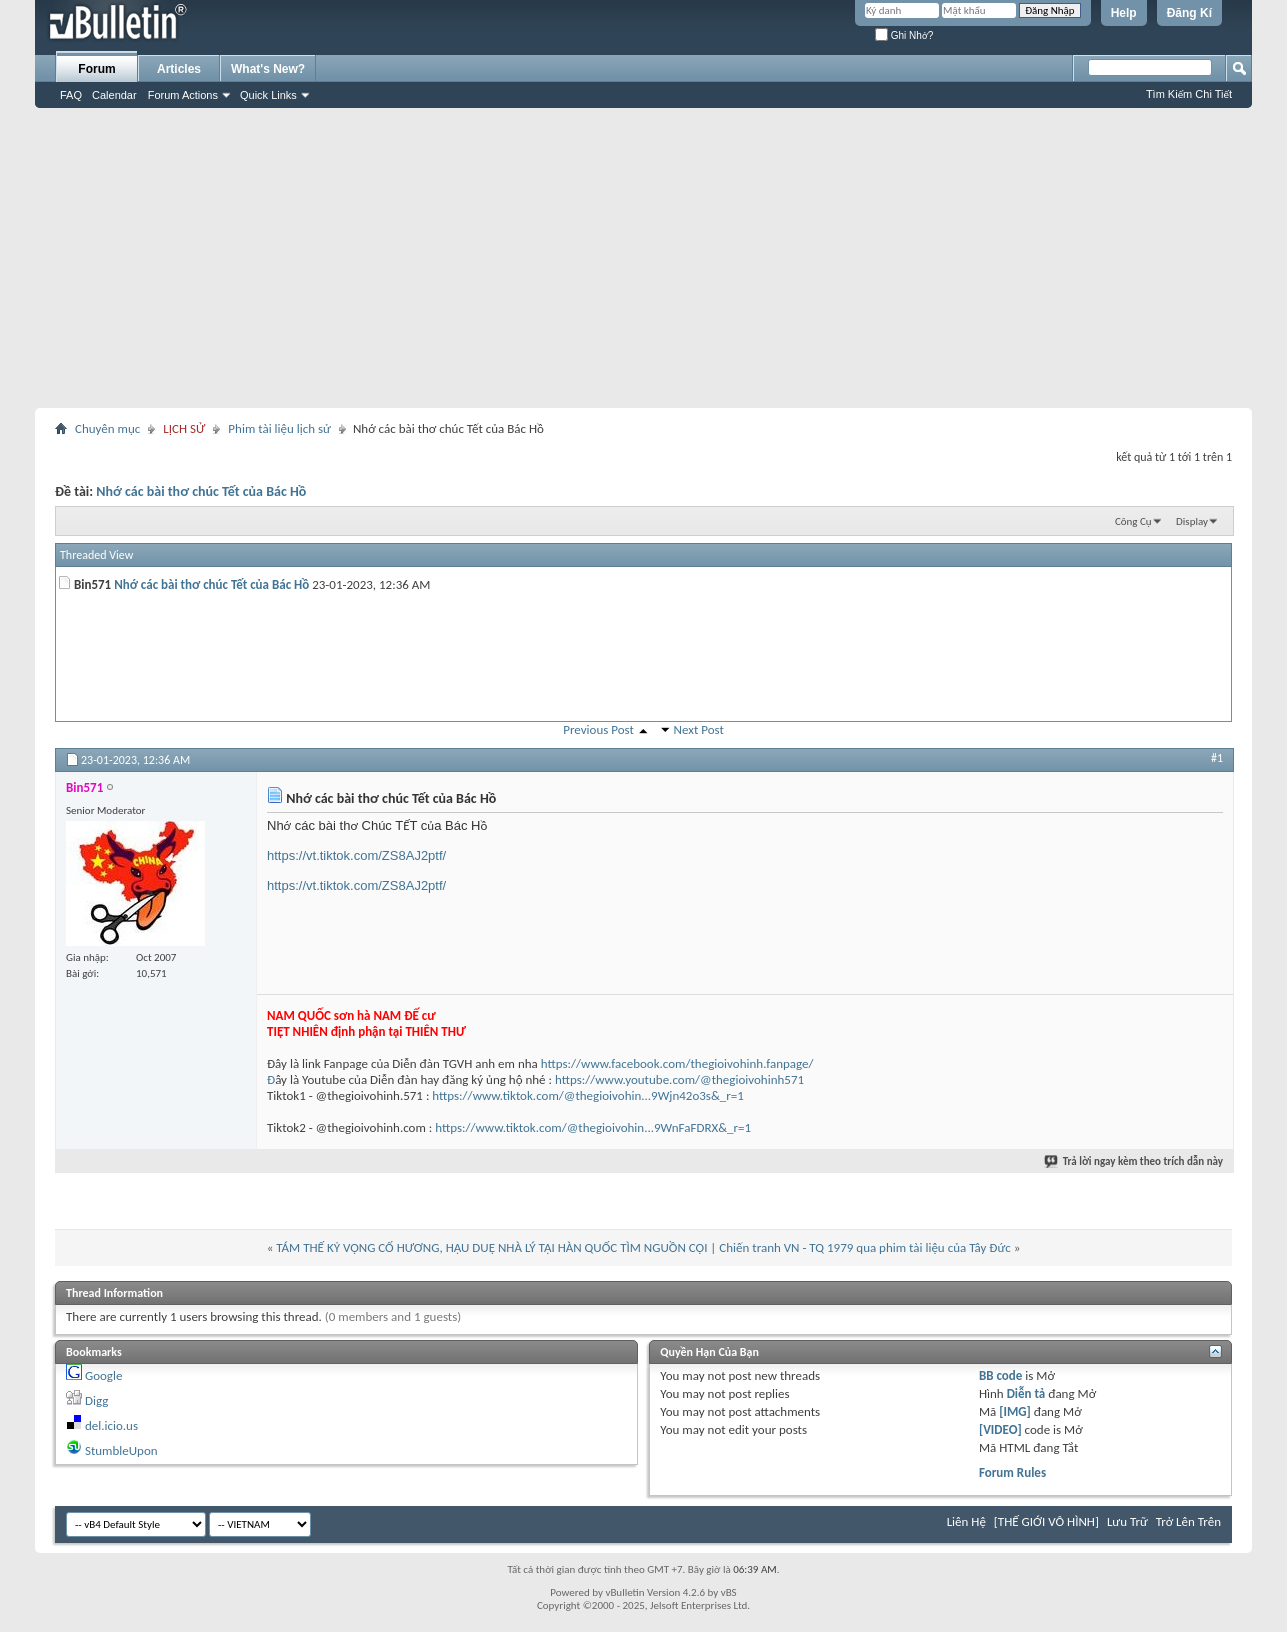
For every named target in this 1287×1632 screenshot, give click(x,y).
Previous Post (598, 729)
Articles (179, 69)
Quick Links (268, 95)
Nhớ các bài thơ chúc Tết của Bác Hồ (201, 491)
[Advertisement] (644, 258)
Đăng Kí (1189, 13)
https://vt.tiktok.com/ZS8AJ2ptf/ (356, 855)
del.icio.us (111, 1425)
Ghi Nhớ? (904, 35)
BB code (1000, 1375)
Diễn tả (1028, 1393)
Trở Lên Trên (1188, 1521)
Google (103, 1375)
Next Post (699, 729)
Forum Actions (183, 95)
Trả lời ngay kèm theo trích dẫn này (1134, 1161)
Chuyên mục (107, 428)
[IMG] (1015, 1411)
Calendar (114, 95)
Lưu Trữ (1127, 1521)
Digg (96, 1400)
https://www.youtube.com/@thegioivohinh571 (679, 1079)
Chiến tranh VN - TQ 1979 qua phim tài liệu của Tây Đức (864, 1247)
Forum (96, 69)
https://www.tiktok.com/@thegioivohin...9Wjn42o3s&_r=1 (588, 1095)
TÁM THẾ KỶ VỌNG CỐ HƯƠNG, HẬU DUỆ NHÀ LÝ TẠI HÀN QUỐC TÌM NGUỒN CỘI (491, 1247)
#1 (1217, 758)
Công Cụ (1133, 521)
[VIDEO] (1000, 1429)
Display (1192, 521)
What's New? (268, 69)
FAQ (71, 95)
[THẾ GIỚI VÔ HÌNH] (1046, 1521)
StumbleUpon (121, 1450)
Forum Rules (1012, 1472)
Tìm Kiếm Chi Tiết (1189, 94)
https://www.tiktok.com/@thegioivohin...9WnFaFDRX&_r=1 (593, 1127)
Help (1124, 13)
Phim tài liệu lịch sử (279, 428)
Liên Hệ (966, 1521)
